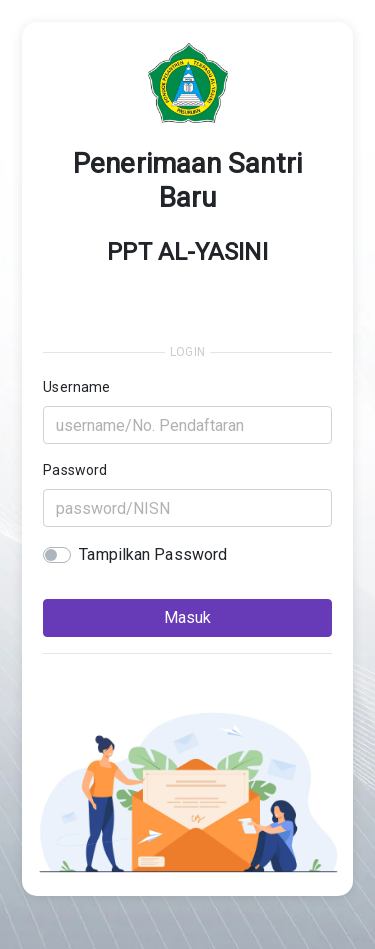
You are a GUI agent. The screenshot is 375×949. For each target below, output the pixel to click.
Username (76, 387)
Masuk (187, 617)
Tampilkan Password (153, 554)
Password (75, 470)
